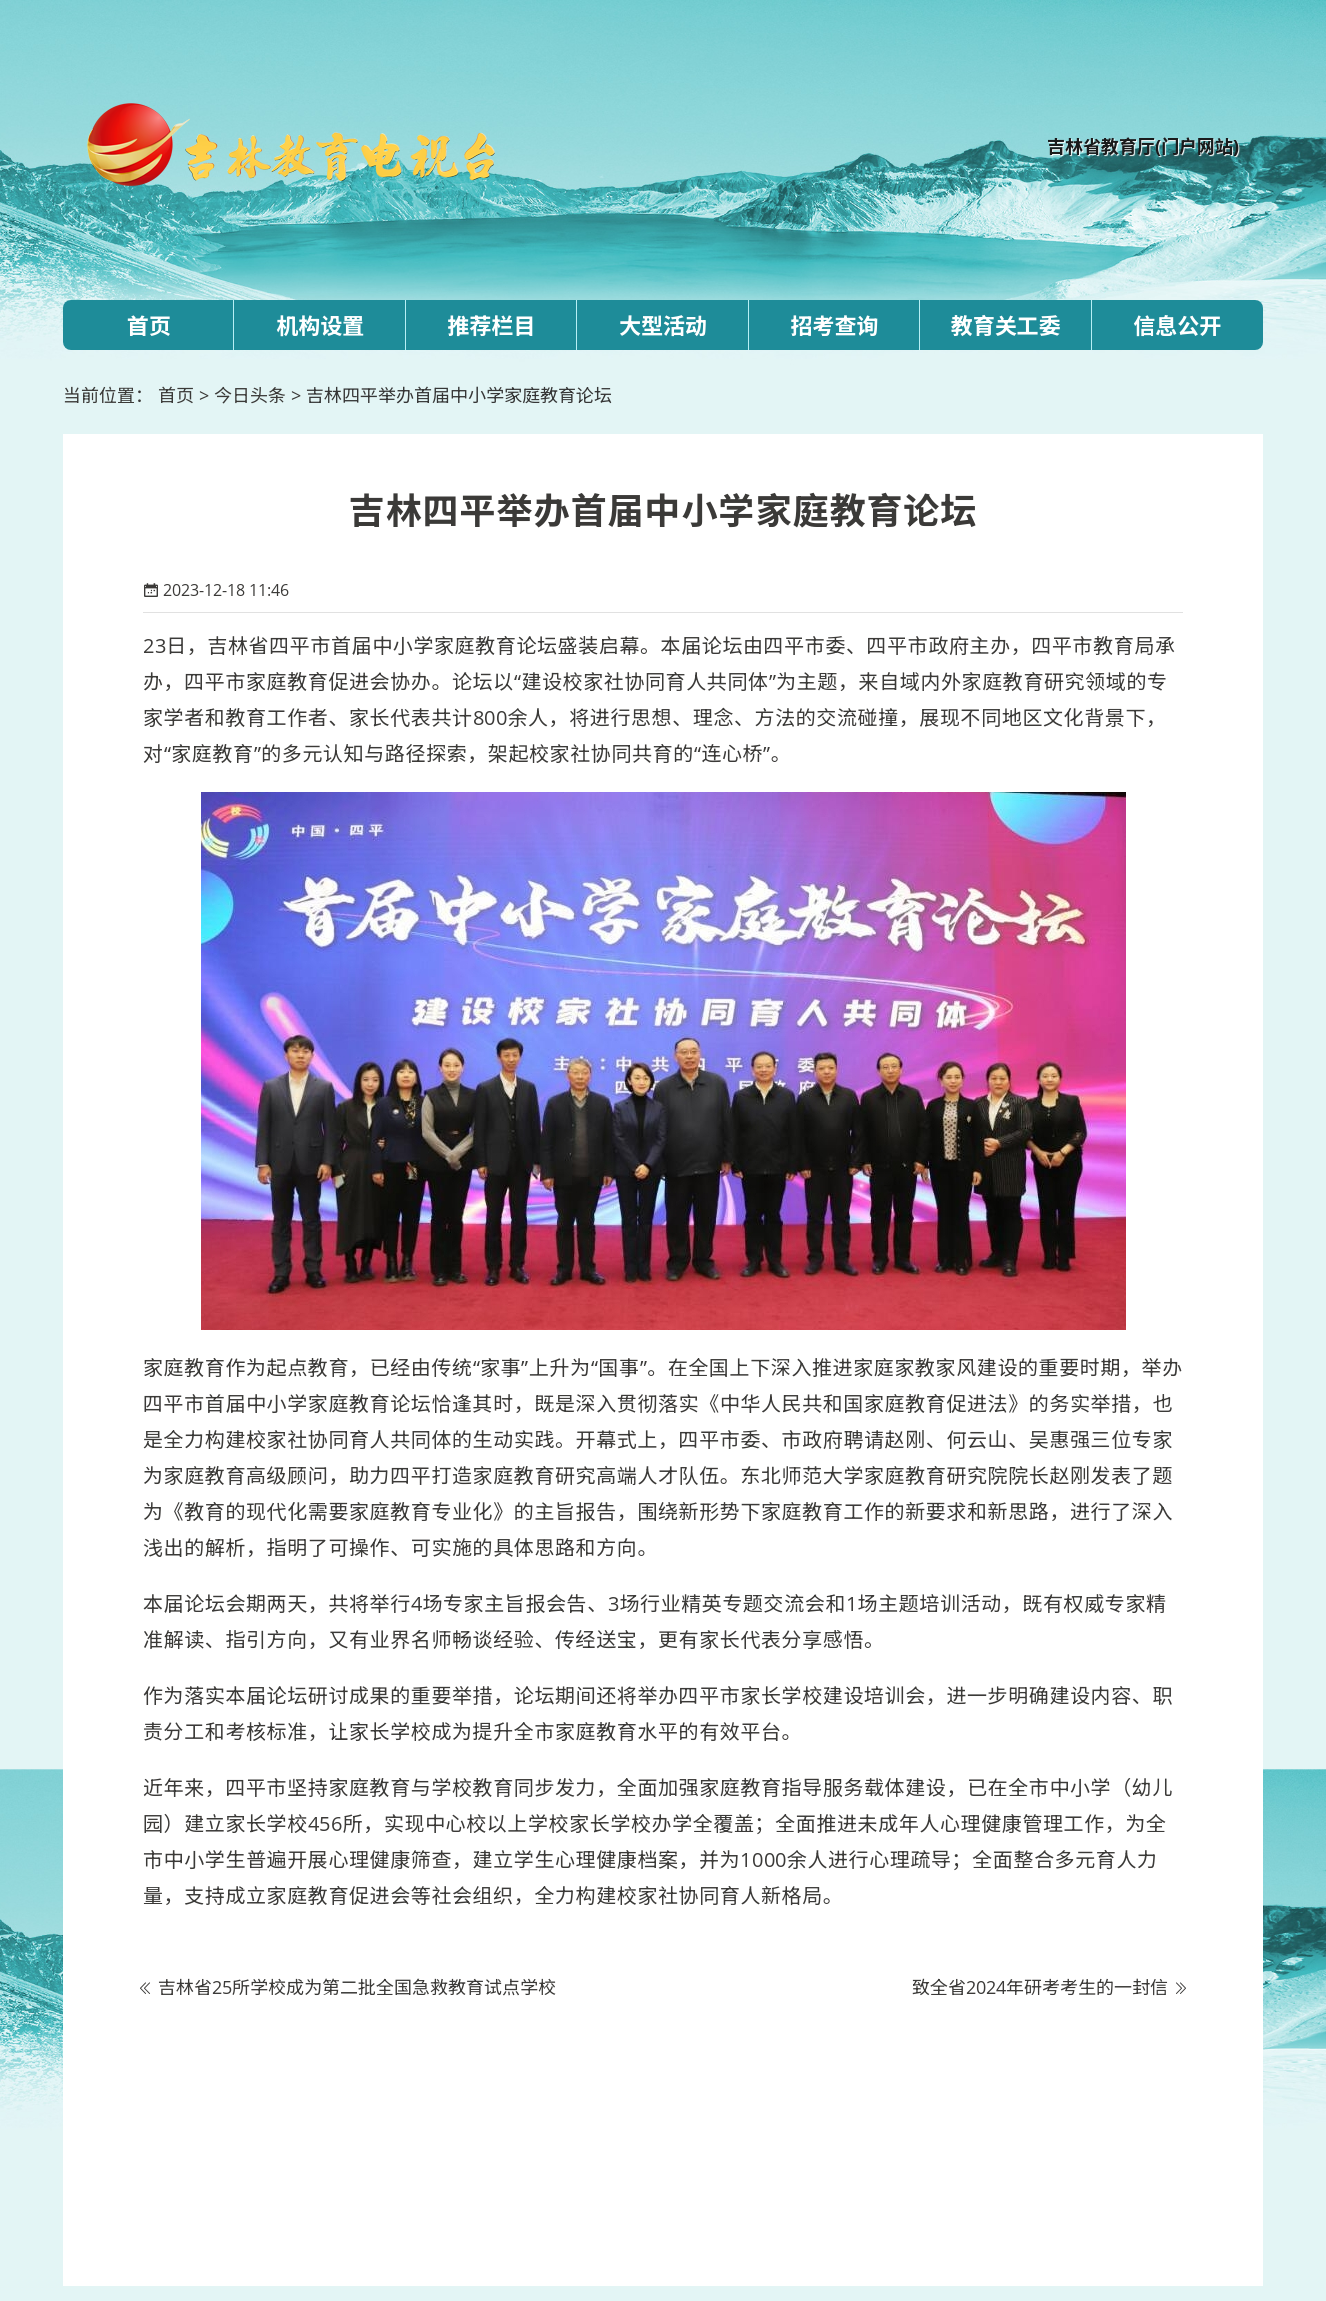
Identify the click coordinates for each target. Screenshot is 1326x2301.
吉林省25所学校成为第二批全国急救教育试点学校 (357, 1987)
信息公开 (1177, 325)
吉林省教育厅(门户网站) (1143, 146)
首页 (149, 325)
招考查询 (834, 325)
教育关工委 (1006, 325)
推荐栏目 (492, 325)
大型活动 (663, 325)
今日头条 (250, 395)
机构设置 (320, 325)
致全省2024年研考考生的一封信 (1040, 1987)
